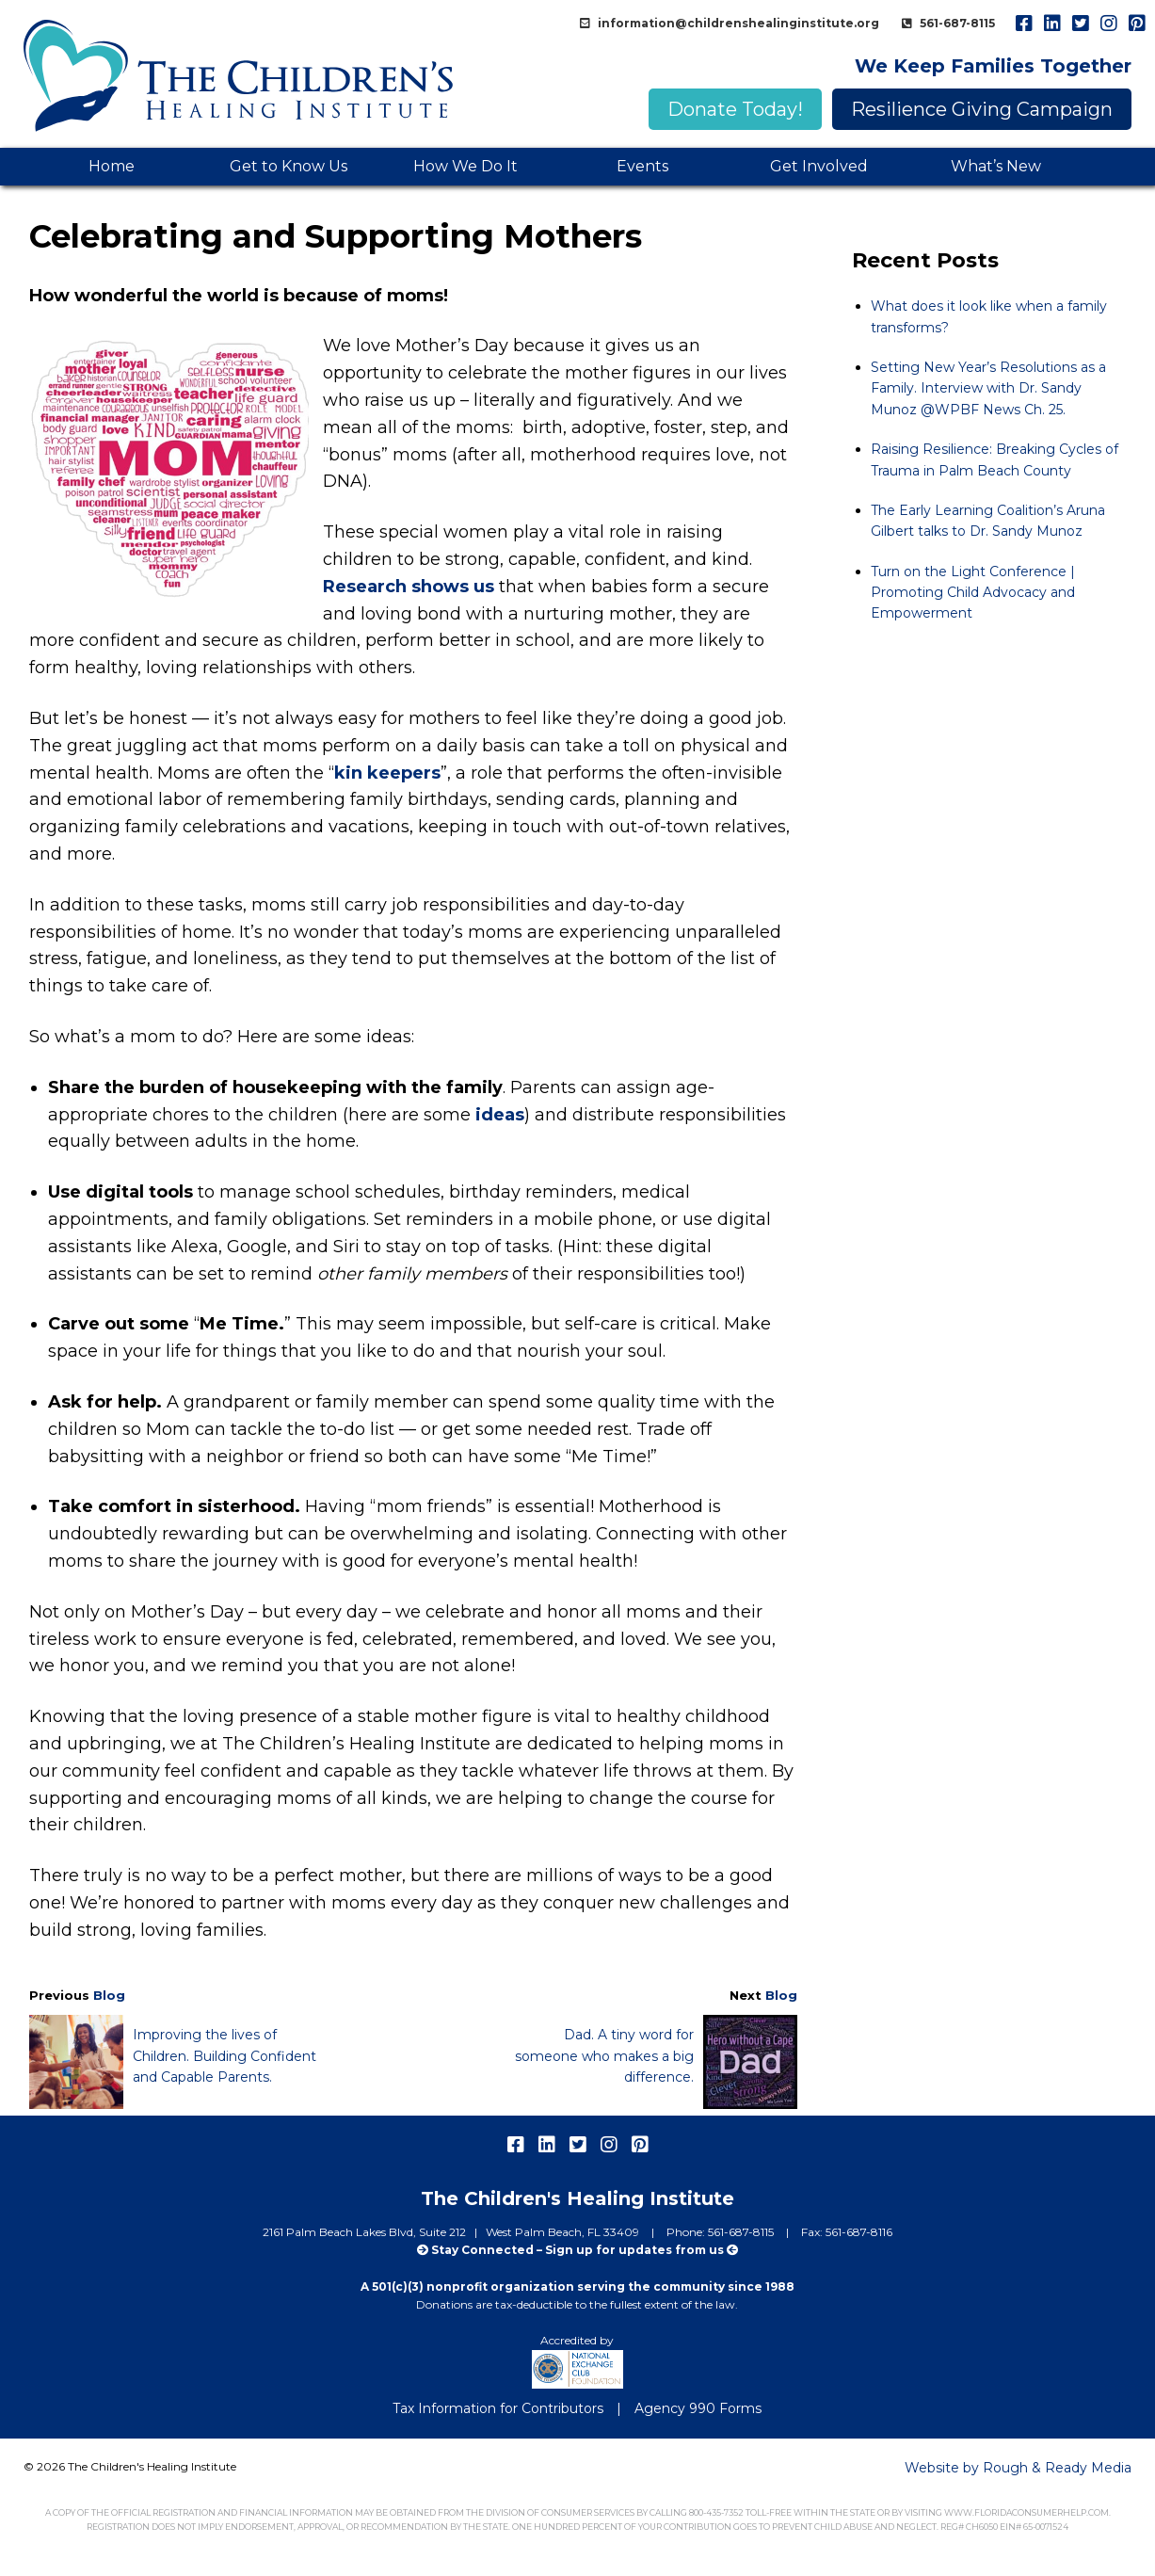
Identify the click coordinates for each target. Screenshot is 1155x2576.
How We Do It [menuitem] (465, 166)
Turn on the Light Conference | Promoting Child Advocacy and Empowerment (973, 592)
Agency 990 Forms (698, 2408)
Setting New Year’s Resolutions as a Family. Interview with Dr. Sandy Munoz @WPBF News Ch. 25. (988, 388)
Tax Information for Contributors (498, 2408)
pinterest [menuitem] (1136, 23)
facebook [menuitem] (1023, 23)
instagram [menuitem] (1108, 23)
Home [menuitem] (111, 166)
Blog (109, 1995)
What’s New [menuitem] (996, 166)
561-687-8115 (956, 23)
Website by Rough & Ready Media (1018, 2467)
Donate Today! (735, 109)
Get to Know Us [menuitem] (288, 166)
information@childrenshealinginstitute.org (737, 23)
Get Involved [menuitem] (819, 166)
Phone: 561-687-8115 (721, 2232)
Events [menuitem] (642, 166)
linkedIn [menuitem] (1051, 23)
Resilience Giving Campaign (982, 109)
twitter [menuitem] (1079, 23)
